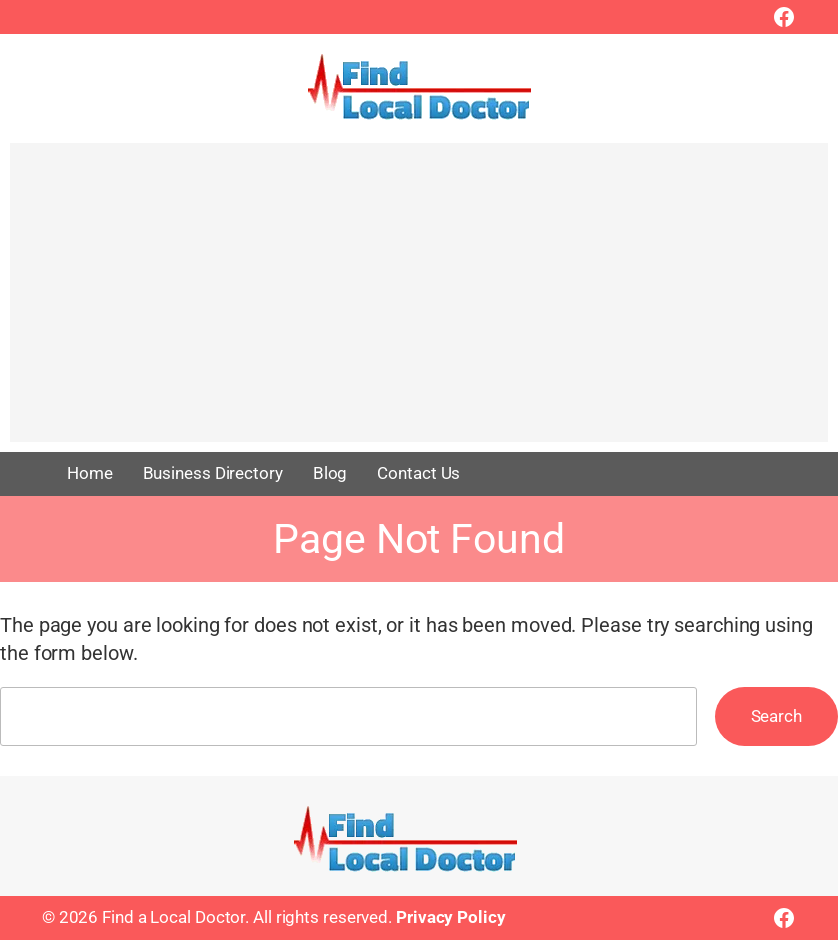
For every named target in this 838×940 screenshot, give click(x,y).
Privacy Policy (451, 917)
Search (776, 716)
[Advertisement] (419, 302)
